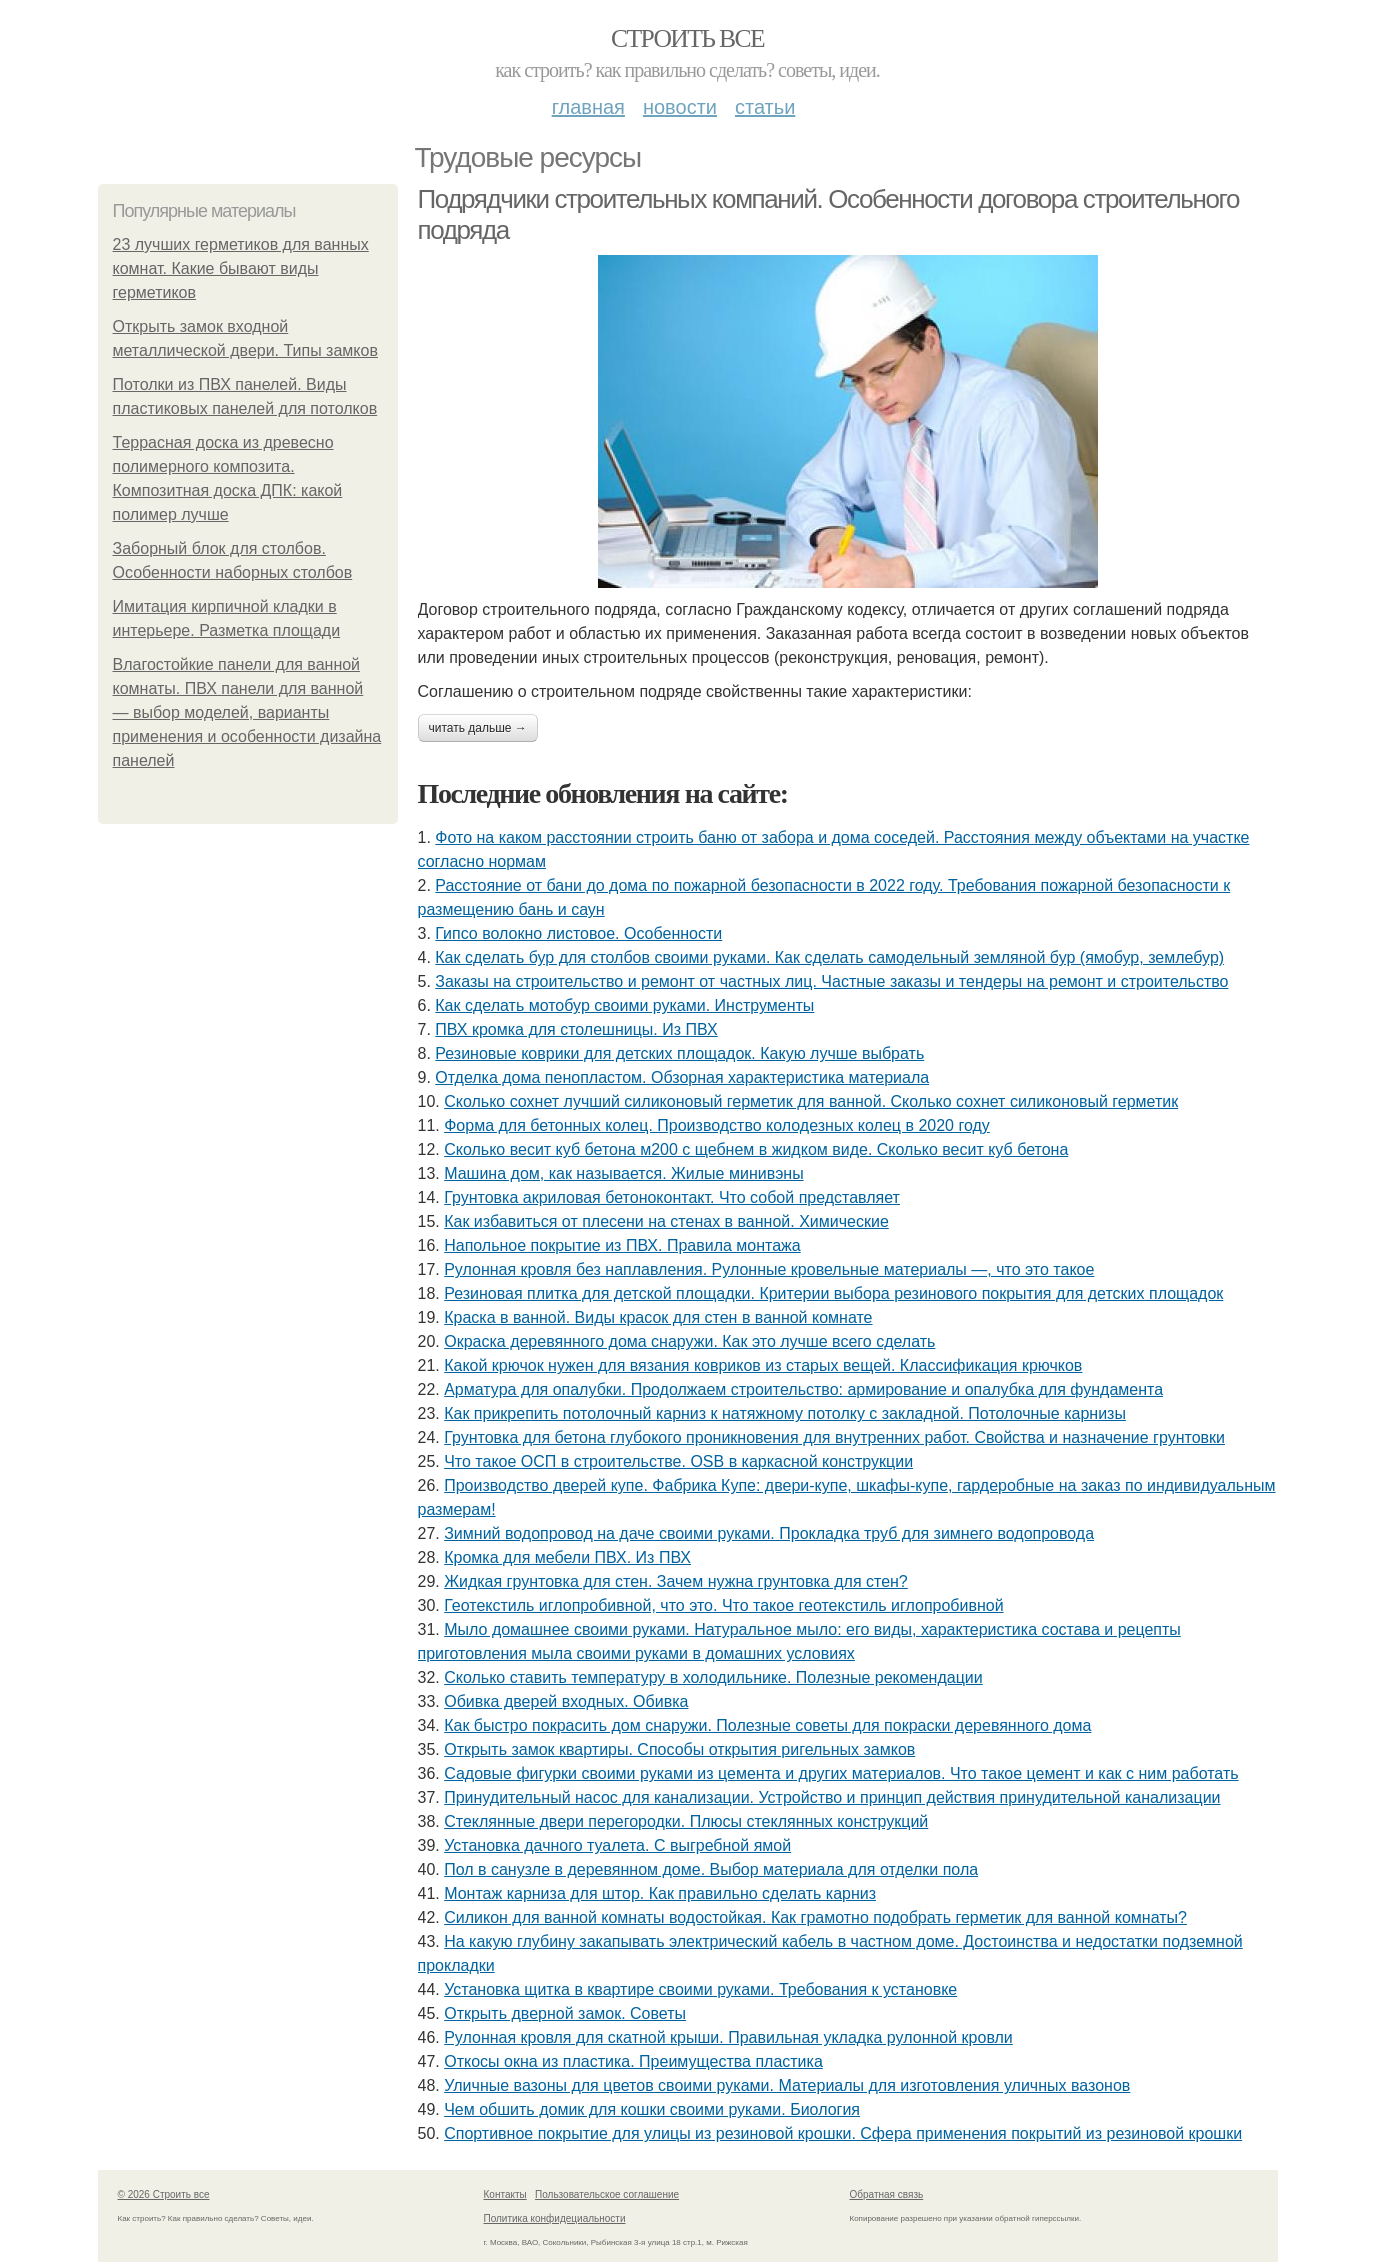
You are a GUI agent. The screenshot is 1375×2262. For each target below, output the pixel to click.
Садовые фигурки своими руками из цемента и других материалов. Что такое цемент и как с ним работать (841, 1773)
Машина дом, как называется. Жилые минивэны (623, 1173)
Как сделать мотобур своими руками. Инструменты (624, 1005)
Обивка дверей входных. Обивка (566, 1701)
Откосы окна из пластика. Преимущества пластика (633, 2061)
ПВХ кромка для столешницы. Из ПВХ (576, 1029)
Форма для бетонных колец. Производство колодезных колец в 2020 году (717, 1125)
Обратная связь (887, 2194)
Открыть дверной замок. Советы (565, 2013)
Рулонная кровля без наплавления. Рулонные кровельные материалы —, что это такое (769, 1269)
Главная (588, 107)
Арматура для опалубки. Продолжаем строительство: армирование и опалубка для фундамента (803, 1389)
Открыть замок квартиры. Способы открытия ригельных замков (679, 1749)
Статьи (765, 107)
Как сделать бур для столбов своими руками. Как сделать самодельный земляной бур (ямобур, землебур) (829, 957)
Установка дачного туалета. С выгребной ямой (617, 1845)
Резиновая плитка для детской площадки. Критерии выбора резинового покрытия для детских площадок (833, 1293)
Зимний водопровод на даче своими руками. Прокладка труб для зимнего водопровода (769, 1533)
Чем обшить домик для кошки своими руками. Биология (652, 2109)
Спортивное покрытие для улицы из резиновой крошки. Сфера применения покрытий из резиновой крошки (843, 2133)
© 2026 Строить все (164, 2194)
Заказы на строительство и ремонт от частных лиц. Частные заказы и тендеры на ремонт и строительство (831, 981)
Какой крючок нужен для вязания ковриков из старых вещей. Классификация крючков (763, 1365)
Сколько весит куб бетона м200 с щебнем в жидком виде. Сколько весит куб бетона (756, 1149)
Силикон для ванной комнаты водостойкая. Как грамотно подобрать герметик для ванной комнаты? (815, 1917)
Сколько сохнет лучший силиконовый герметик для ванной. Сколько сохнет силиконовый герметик (811, 1101)
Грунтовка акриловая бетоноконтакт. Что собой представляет (672, 1197)
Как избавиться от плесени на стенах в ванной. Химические (666, 1221)
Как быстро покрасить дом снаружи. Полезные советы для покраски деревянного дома (767, 1725)
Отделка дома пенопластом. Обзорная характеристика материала (682, 1077)
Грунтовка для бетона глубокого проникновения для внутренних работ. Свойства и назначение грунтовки (834, 1437)
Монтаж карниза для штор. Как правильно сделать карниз (660, 1893)
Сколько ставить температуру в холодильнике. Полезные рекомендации (713, 1677)
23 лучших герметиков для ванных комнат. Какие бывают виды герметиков (241, 268)
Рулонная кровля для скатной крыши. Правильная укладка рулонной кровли (728, 2037)
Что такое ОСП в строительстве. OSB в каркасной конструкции (678, 1461)
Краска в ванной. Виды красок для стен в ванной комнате (658, 1317)
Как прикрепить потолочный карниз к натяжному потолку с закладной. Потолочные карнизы (785, 1413)
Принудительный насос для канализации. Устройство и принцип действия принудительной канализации (832, 1797)
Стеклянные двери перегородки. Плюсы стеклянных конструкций (686, 1821)
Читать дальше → (478, 728)
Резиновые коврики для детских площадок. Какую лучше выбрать (679, 1053)
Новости (680, 107)
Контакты (505, 2194)
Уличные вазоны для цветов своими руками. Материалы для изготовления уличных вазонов (787, 2085)
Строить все (687, 38)
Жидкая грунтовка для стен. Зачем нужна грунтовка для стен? (676, 1581)
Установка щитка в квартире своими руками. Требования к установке (700, 1989)
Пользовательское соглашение (607, 2194)
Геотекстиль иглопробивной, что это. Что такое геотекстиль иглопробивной (723, 1605)
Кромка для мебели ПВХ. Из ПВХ (567, 1557)
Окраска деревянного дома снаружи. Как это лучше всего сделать (689, 1341)
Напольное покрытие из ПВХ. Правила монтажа (622, 1245)
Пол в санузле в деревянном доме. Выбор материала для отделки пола (711, 1869)
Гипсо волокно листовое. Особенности (578, 933)
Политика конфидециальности (555, 2218)
